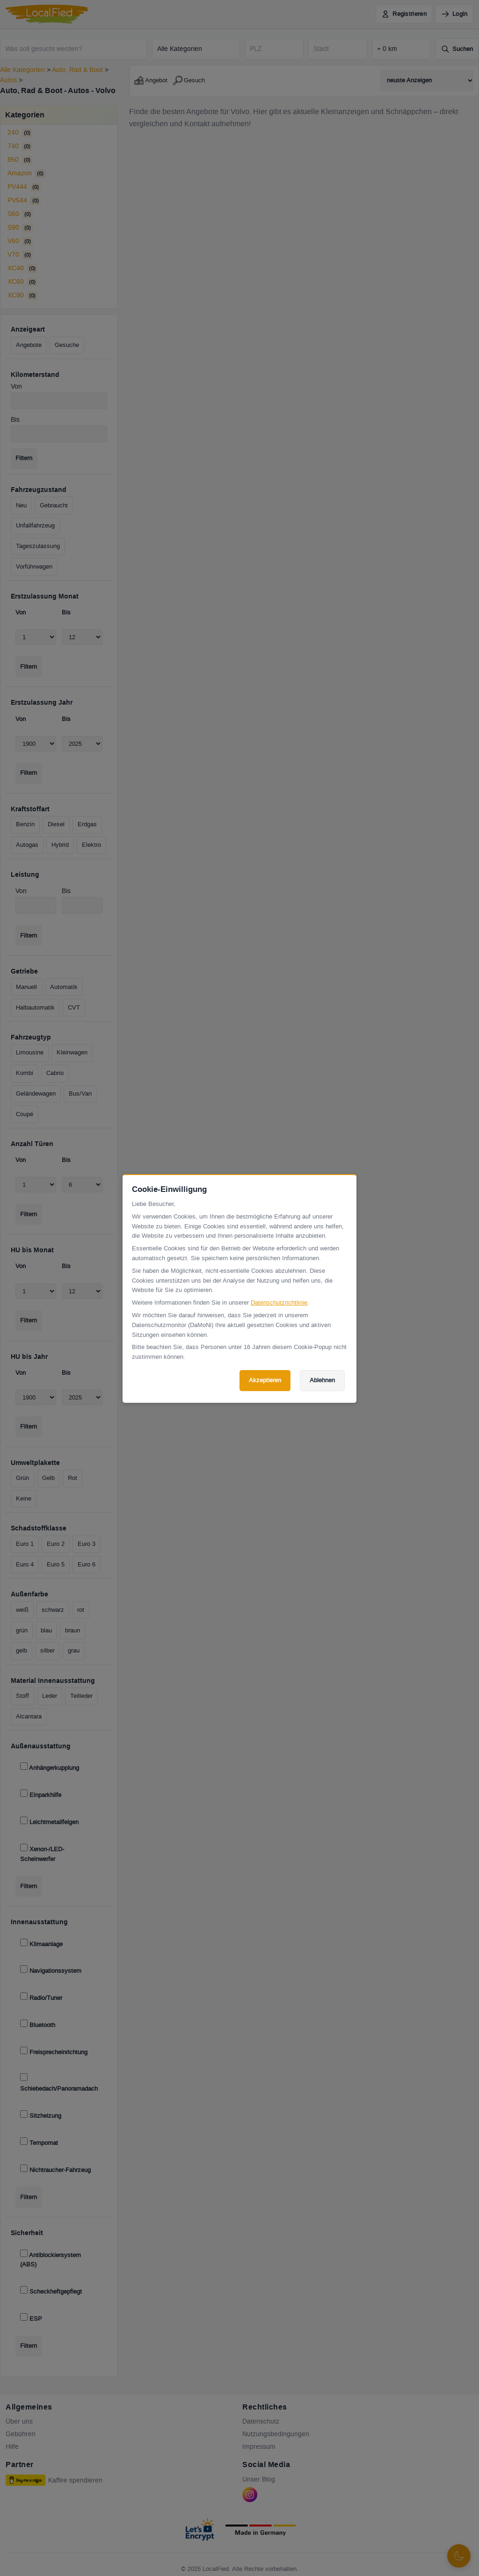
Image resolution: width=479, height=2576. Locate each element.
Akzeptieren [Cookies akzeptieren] (265, 1380)
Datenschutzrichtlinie (279, 1303)
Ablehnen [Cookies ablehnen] (322, 1380)
